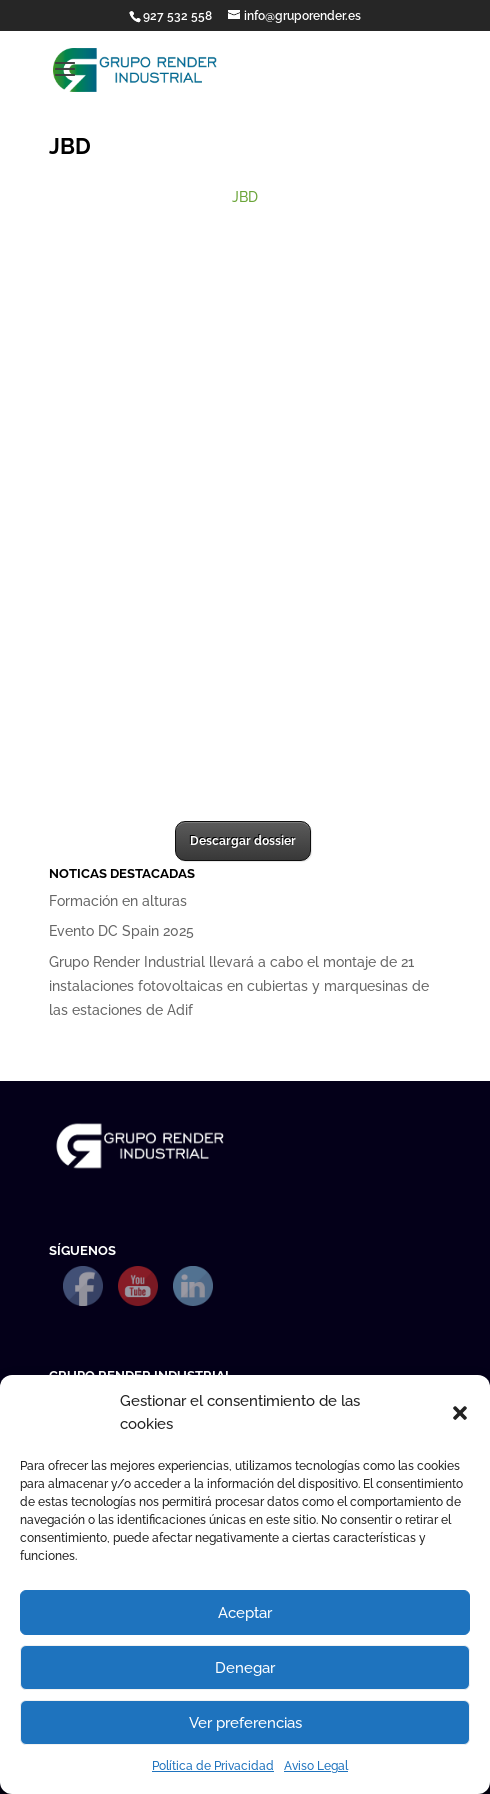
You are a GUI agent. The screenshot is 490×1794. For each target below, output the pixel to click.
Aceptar (245, 1613)
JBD (245, 197)
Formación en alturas (118, 901)
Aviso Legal (316, 1766)
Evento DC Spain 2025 (121, 931)
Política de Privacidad (213, 1766)
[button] (460, 1413)
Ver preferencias (245, 1723)
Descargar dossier (243, 841)
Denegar (245, 1668)
